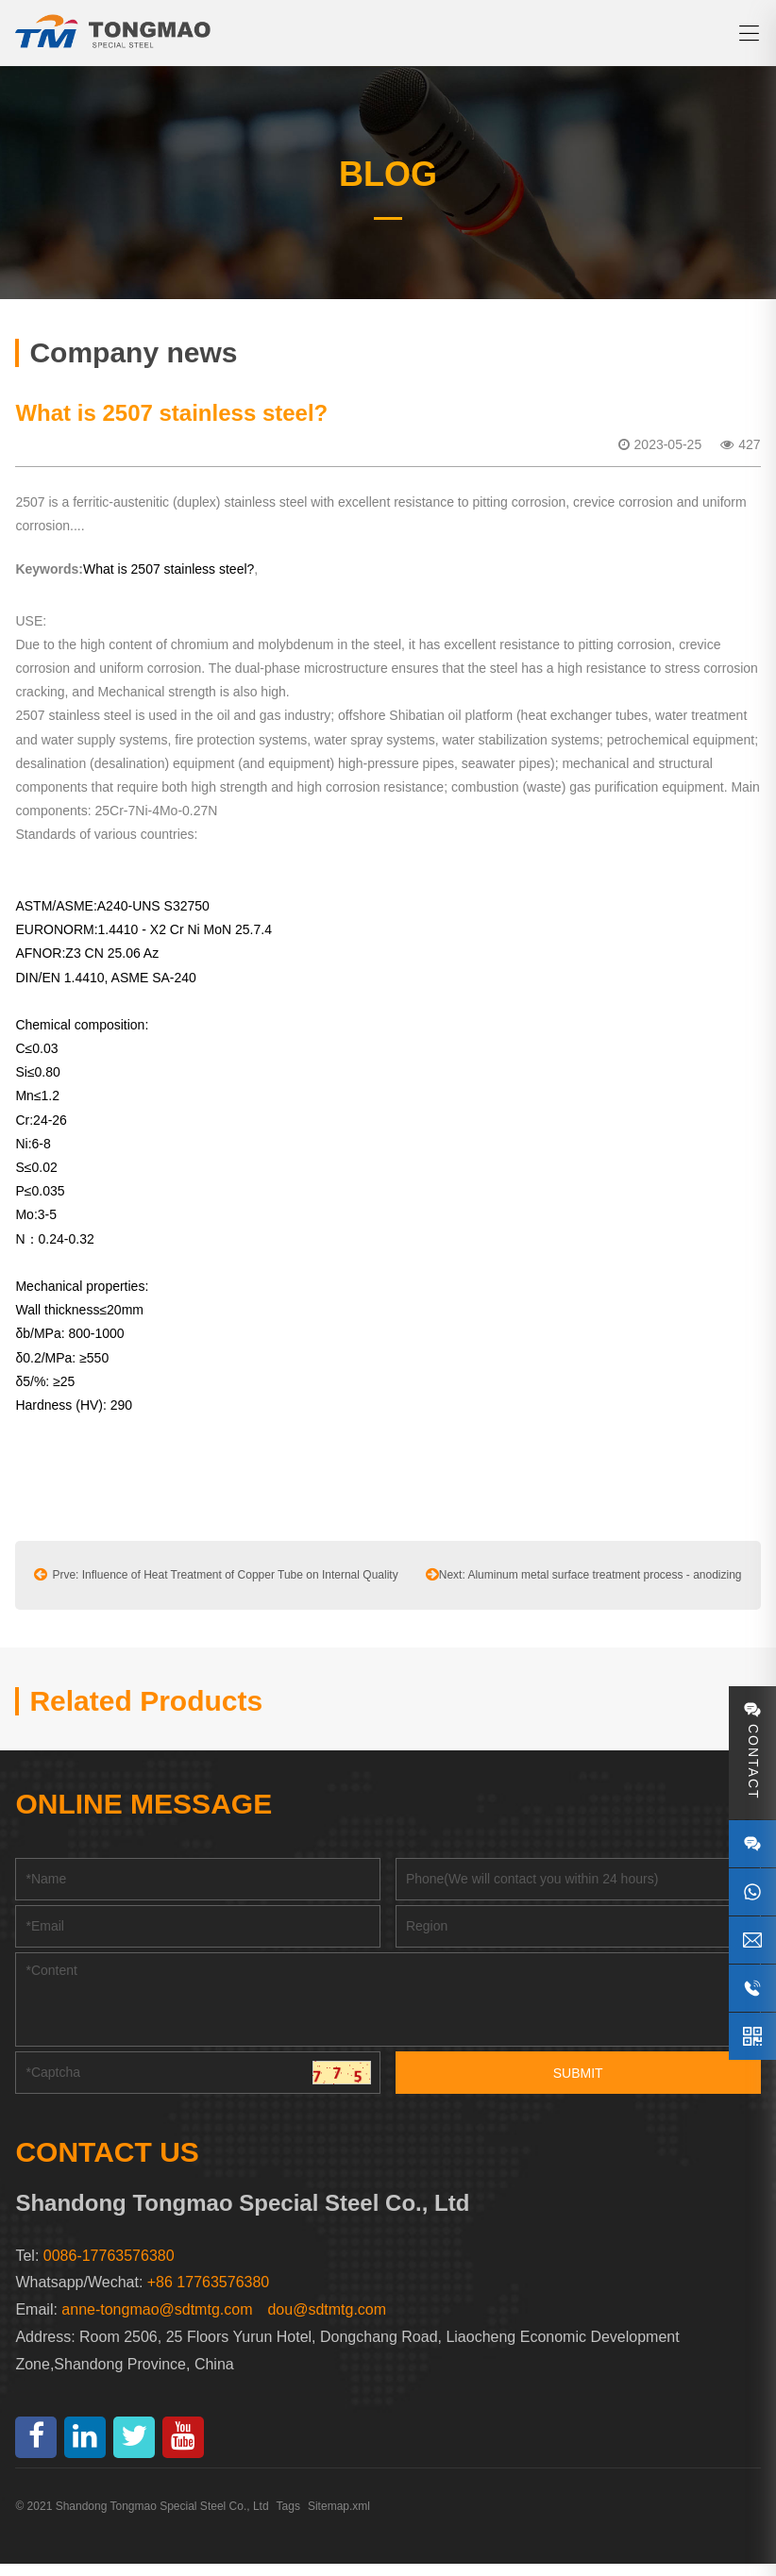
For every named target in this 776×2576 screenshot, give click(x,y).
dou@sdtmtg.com (326, 2322)
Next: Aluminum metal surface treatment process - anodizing (584, 1586)
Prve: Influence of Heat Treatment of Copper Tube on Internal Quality (215, 1586)
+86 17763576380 (208, 2295)
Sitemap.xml (339, 2518)
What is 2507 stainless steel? (168, 581)
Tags (288, 2518)
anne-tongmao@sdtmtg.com (156, 2322)
